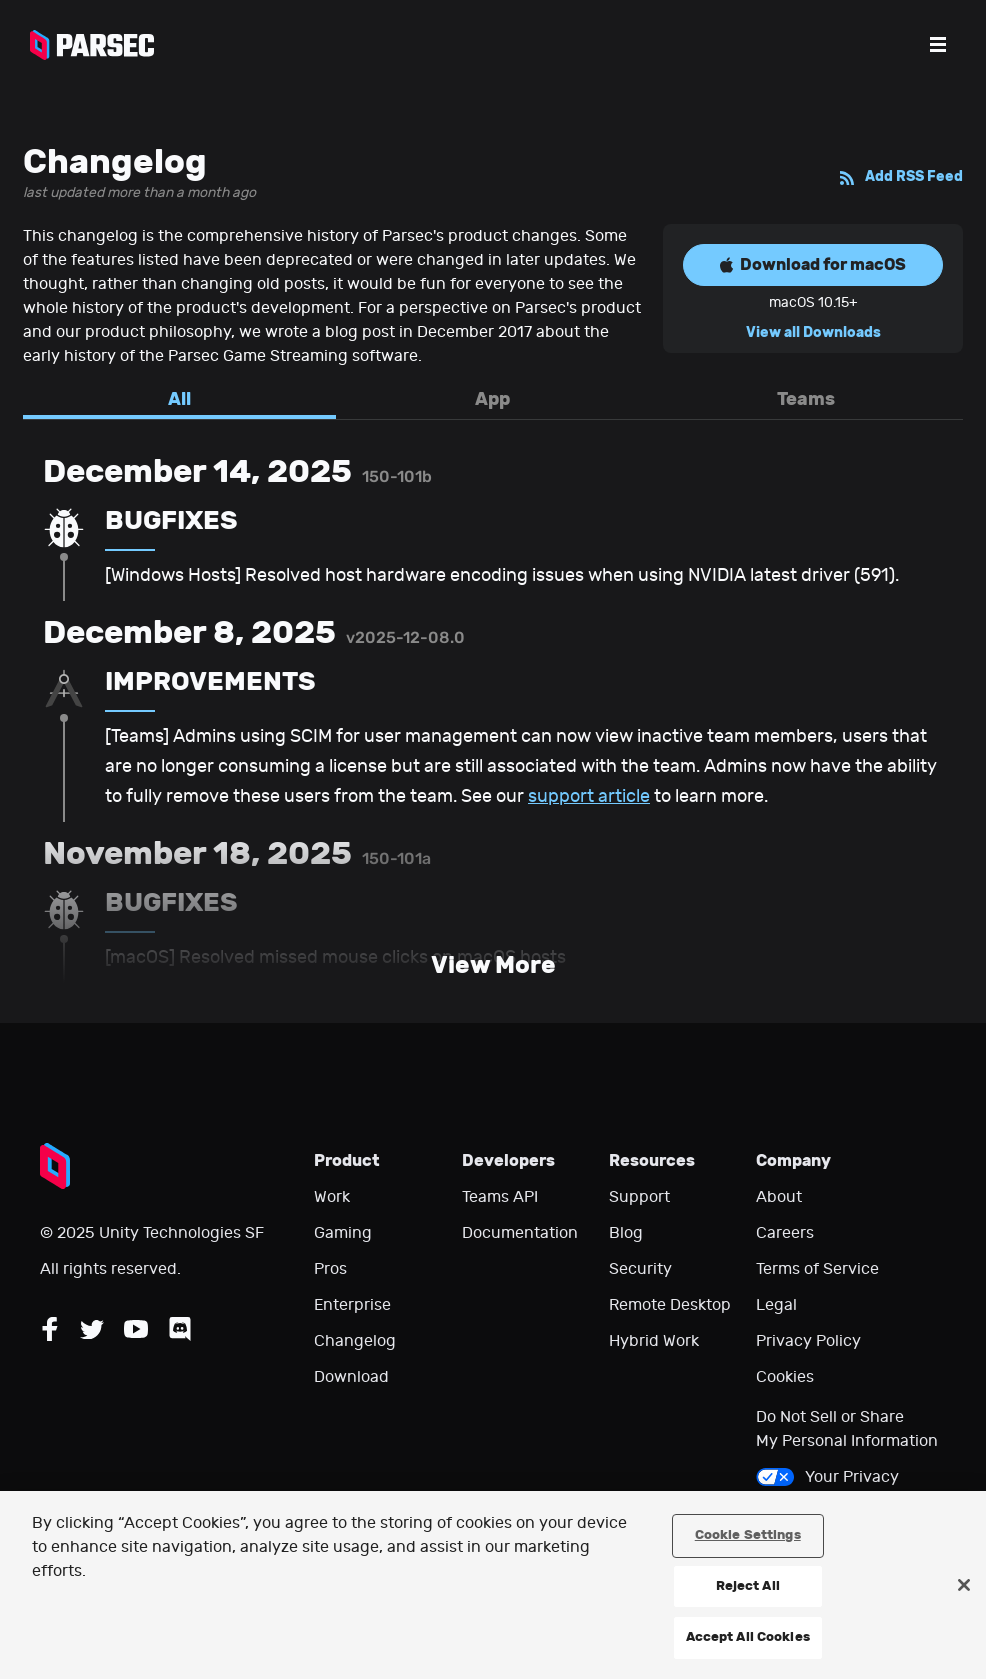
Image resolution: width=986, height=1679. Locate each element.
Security (640, 1269)
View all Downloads (813, 332)
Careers (785, 1233)
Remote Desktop (670, 1305)
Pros (330, 1269)
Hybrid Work (654, 1341)
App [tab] (492, 399)
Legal (776, 1305)
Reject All (748, 1586)
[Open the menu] (938, 45)
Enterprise (352, 1305)
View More (493, 965)
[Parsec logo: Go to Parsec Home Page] (92, 45)
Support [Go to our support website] (639, 1197)
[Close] (964, 1585)
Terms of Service (817, 1269)
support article (589, 796)
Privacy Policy (808, 1341)
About (779, 1197)
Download (351, 1377)
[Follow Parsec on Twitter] (92, 1330)
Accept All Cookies (748, 1637)
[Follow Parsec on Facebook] (50, 1329)
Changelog (355, 1341)
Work (332, 1197)
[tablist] (493, 404)
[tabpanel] (493, 721)
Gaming (343, 1233)
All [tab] (179, 399)
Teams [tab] (806, 399)
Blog (626, 1233)
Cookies (785, 1377)
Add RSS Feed (901, 176)
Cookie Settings (748, 1535)
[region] (493, 1585)
